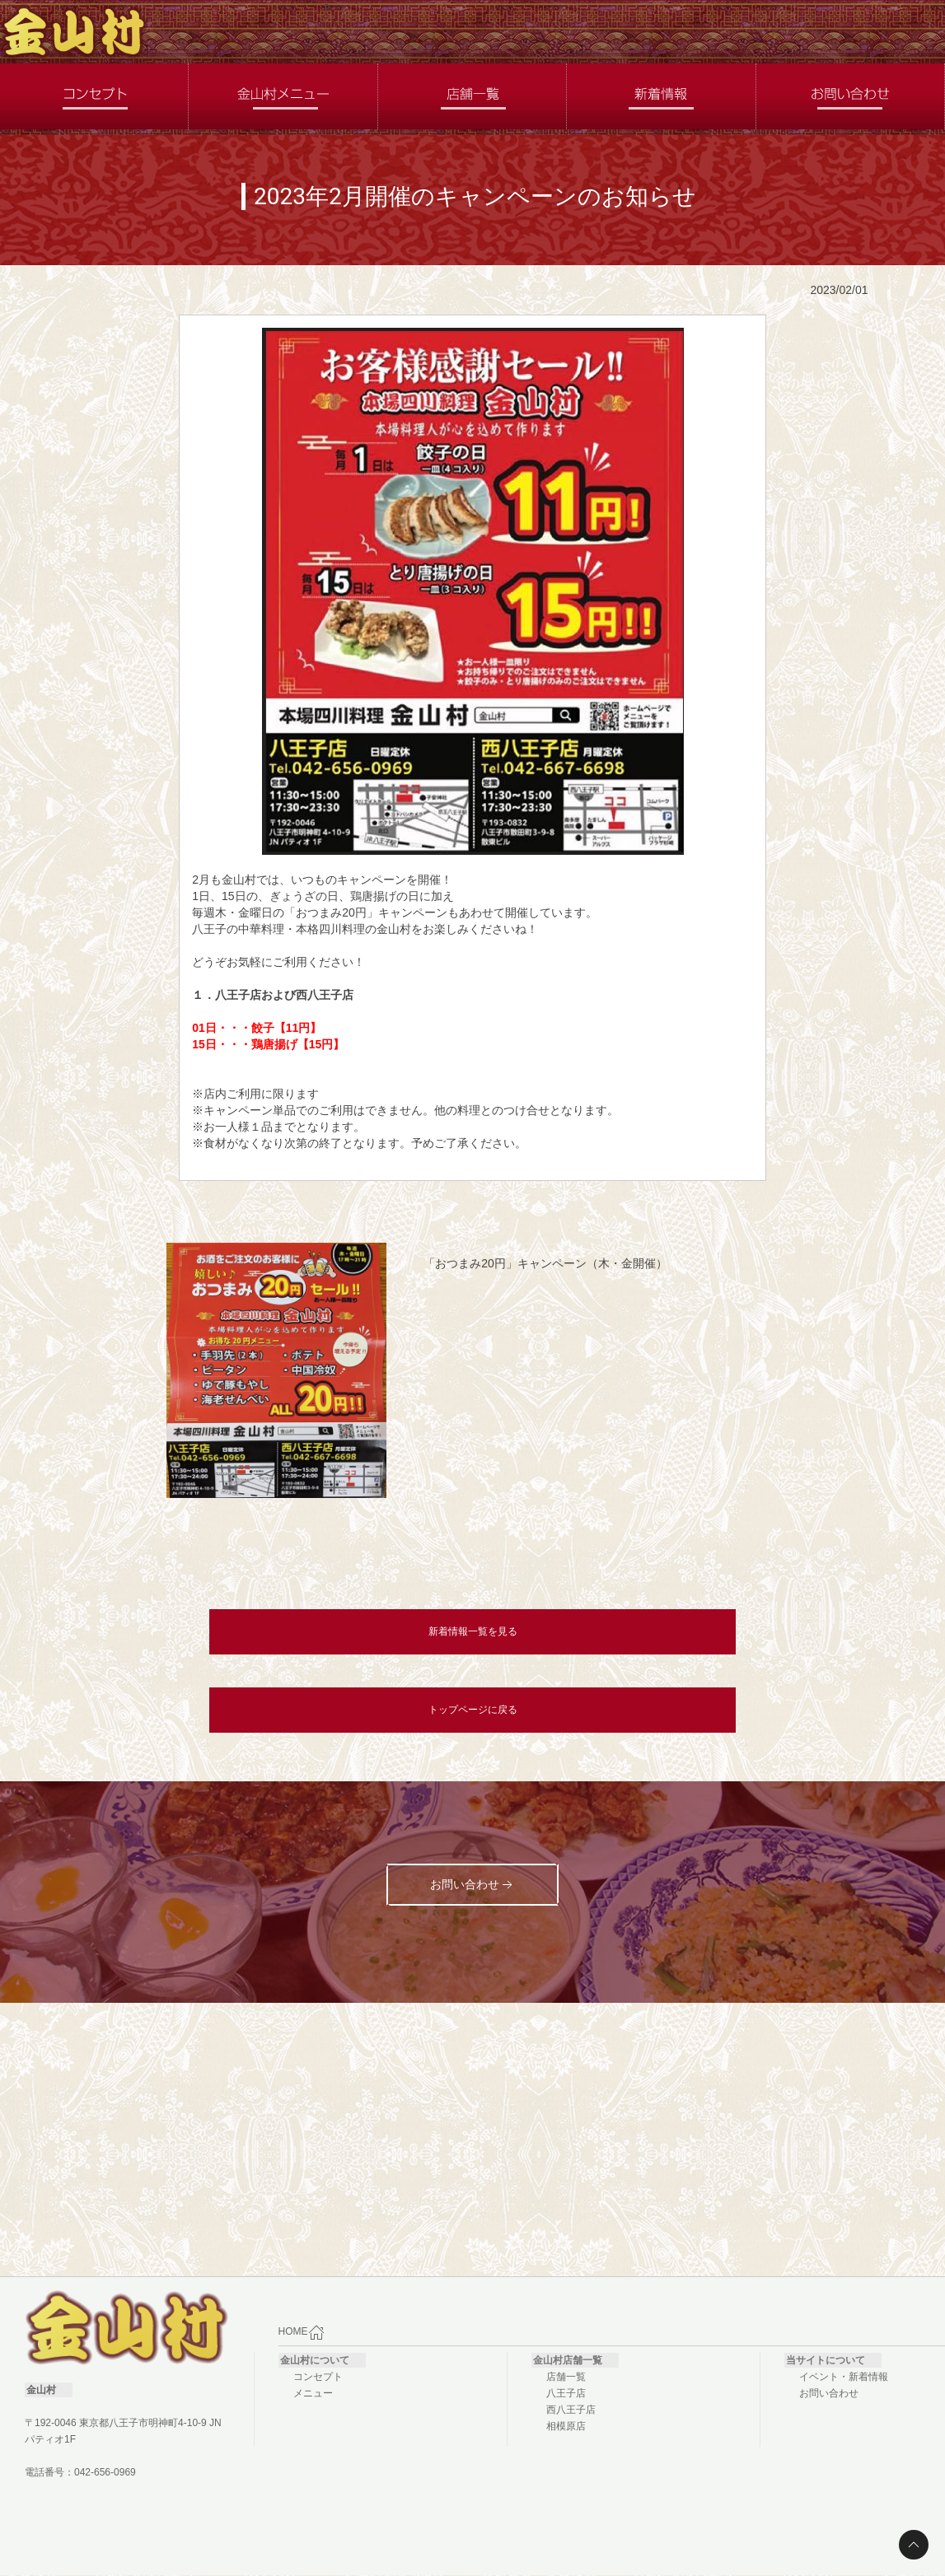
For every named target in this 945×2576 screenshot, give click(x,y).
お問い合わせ (828, 2393)
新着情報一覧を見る (472, 1631)
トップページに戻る (472, 1709)
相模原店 (566, 2426)
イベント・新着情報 (843, 2376)
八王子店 (566, 2393)
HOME (301, 2332)
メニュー (313, 2393)
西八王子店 (571, 2409)
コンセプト (318, 2376)
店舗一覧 (566, 2376)
